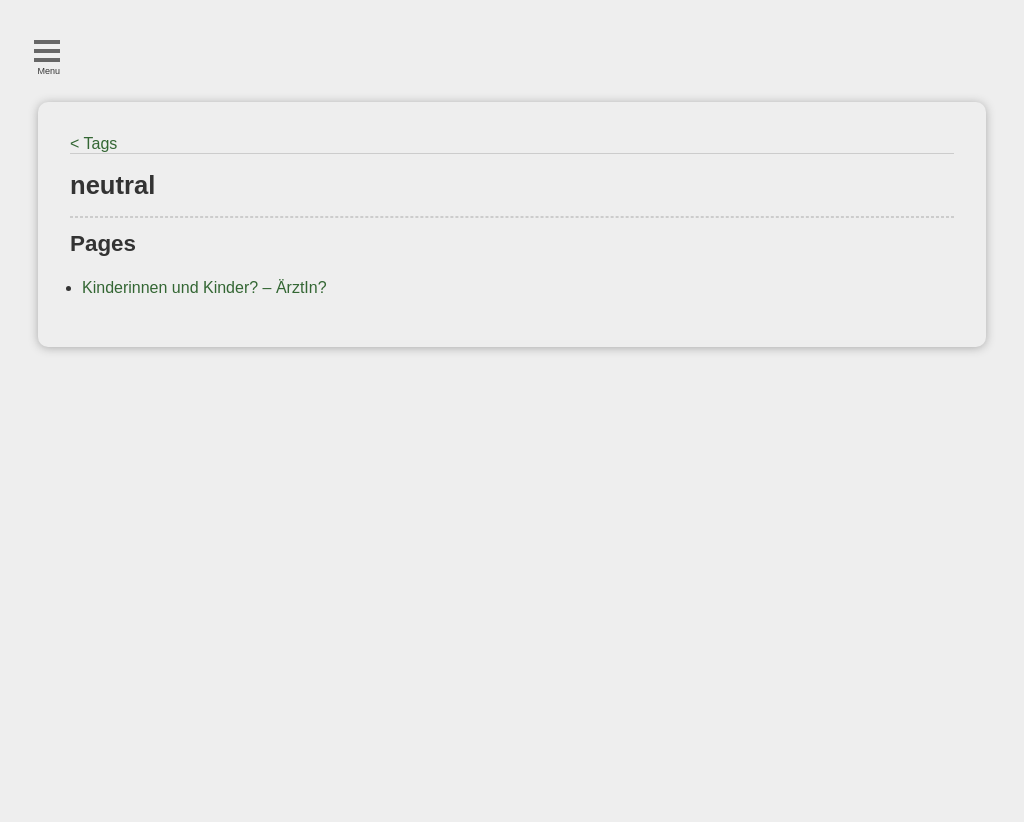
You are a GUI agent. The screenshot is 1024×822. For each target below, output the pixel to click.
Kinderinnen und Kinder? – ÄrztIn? (204, 287)
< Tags (93, 143)
